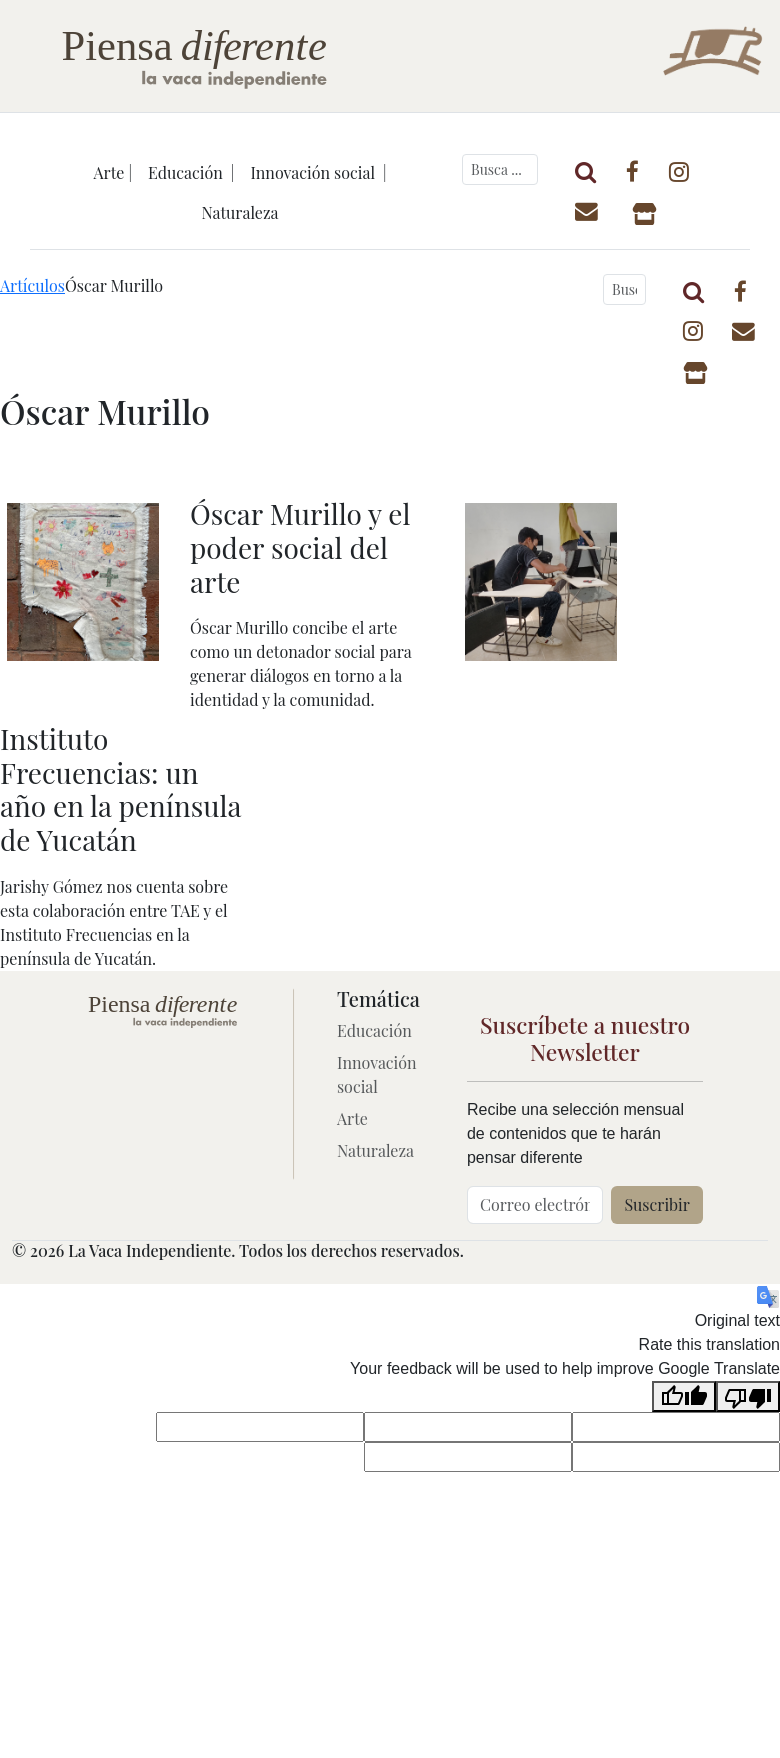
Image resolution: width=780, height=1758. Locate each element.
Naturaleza (239, 212)
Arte (352, 1118)
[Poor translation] (748, 1396)
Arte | (113, 172)
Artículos (32, 285)
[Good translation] (684, 1396)
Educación (374, 1030)
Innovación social (377, 1074)
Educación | (191, 172)
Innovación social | (318, 172)
